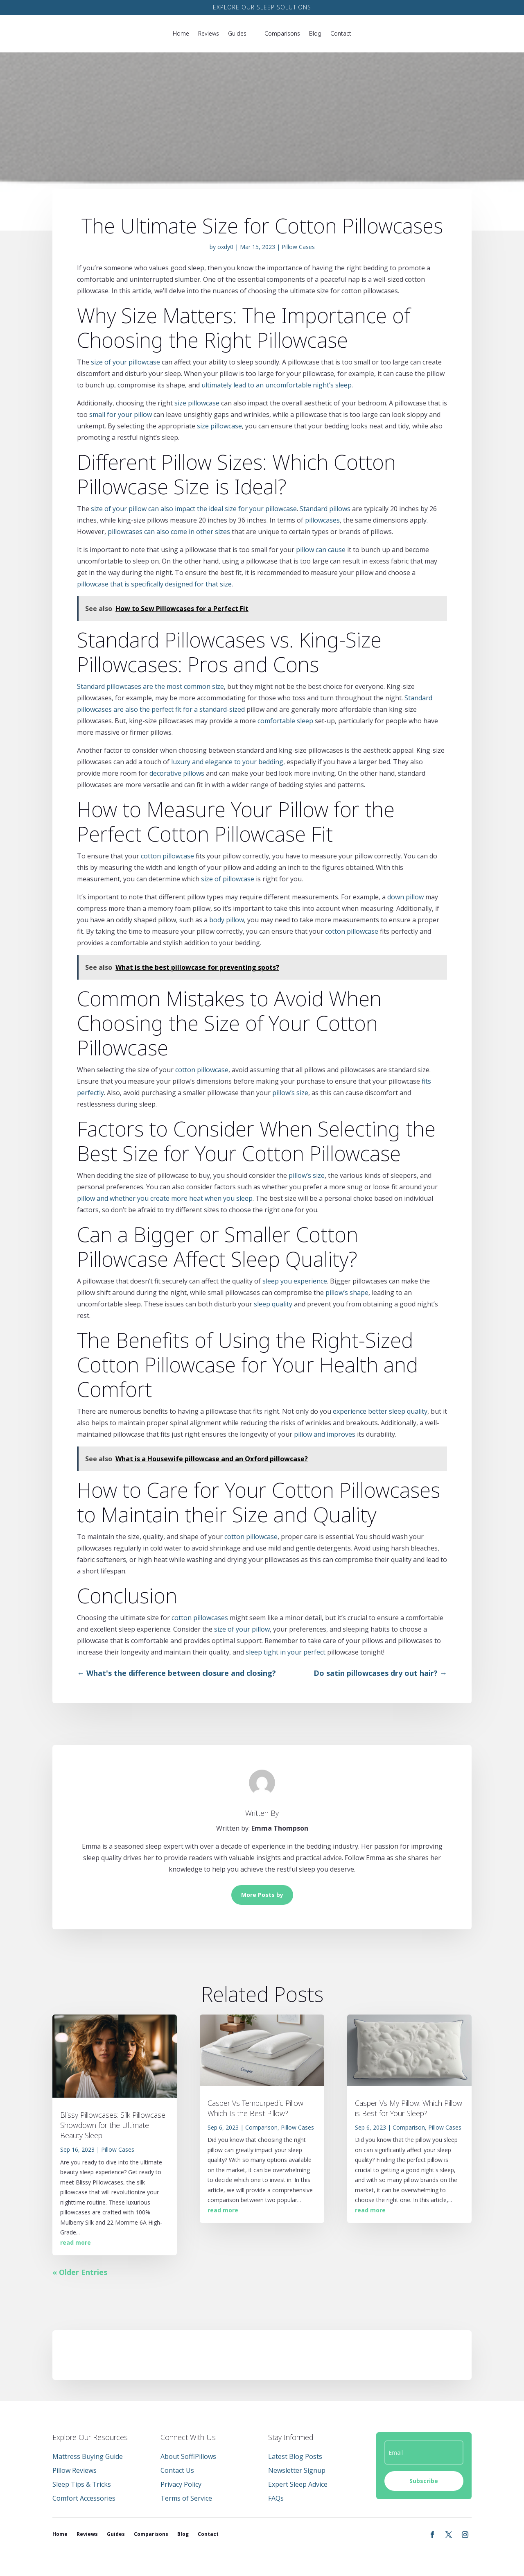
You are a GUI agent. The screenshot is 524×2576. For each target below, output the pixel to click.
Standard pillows (325, 508)
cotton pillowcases (200, 1617)
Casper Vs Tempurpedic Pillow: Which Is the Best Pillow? (256, 2108)
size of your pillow (242, 1629)
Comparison (261, 2127)
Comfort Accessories (83, 2498)
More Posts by (262, 1895)
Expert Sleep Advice (298, 2484)
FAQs (276, 2498)
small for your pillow (120, 414)
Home (181, 33)
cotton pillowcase (167, 855)
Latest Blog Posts (295, 2456)
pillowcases (322, 520)
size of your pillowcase (125, 362)
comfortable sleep (285, 720)
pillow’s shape (346, 1292)
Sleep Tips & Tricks (81, 2484)
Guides (237, 33)
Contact (340, 33)
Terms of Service (186, 2498)
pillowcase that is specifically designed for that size (154, 584)
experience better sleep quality (380, 1411)
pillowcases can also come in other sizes (169, 531)
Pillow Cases (298, 247)
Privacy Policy (180, 2484)
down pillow (405, 896)
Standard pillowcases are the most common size (150, 686)
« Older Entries (79, 2272)
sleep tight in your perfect (285, 1652)
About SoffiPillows (188, 2456)
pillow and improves (324, 1434)
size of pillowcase (227, 878)
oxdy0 (225, 247)
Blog (315, 33)
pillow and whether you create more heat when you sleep (165, 1198)
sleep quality (273, 1303)
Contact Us (177, 2470)
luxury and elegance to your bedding (227, 761)
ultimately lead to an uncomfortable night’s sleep (276, 384)
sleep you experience (294, 1281)
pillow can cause (321, 549)
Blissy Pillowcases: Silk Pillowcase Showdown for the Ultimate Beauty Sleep (112, 2125)
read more (75, 2242)
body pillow (226, 919)
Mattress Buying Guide (87, 2456)
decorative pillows (176, 773)
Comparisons (282, 33)
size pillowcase (196, 402)
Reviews (208, 33)
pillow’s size (290, 1092)
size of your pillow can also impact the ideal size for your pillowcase (194, 508)
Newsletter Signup (296, 2470)
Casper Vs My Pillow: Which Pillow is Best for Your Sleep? (408, 2108)
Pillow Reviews (74, 2470)
